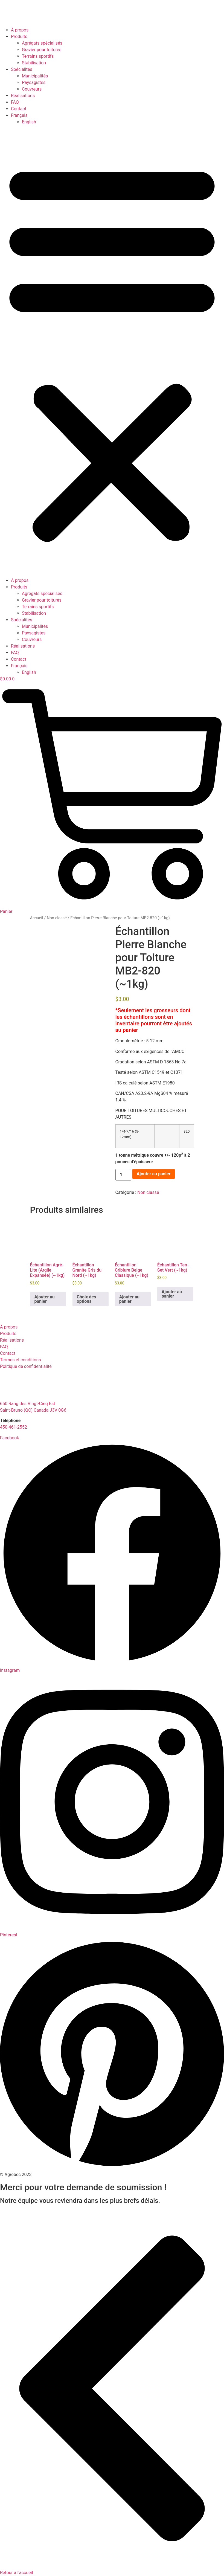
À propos (19, 30)
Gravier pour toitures (42, 49)
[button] (112, 351)
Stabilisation (34, 62)
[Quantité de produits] (123, 1174)
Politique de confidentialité (26, 1366)
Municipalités (35, 76)
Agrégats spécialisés (42, 43)
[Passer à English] (29, 121)
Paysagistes (33, 82)
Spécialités (21, 69)
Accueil (36, 917)
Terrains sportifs (38, 56)
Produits (19, 36)
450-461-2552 (13, 1427)
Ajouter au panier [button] (44, 1299)
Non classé (57, 917)
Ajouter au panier (154, 1173)
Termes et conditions (20, 1359)
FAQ (15, 102)
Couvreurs (32, 89)
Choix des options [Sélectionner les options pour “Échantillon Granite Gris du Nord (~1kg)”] (86, 1299)
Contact (18, 108)
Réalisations (23, 95)
